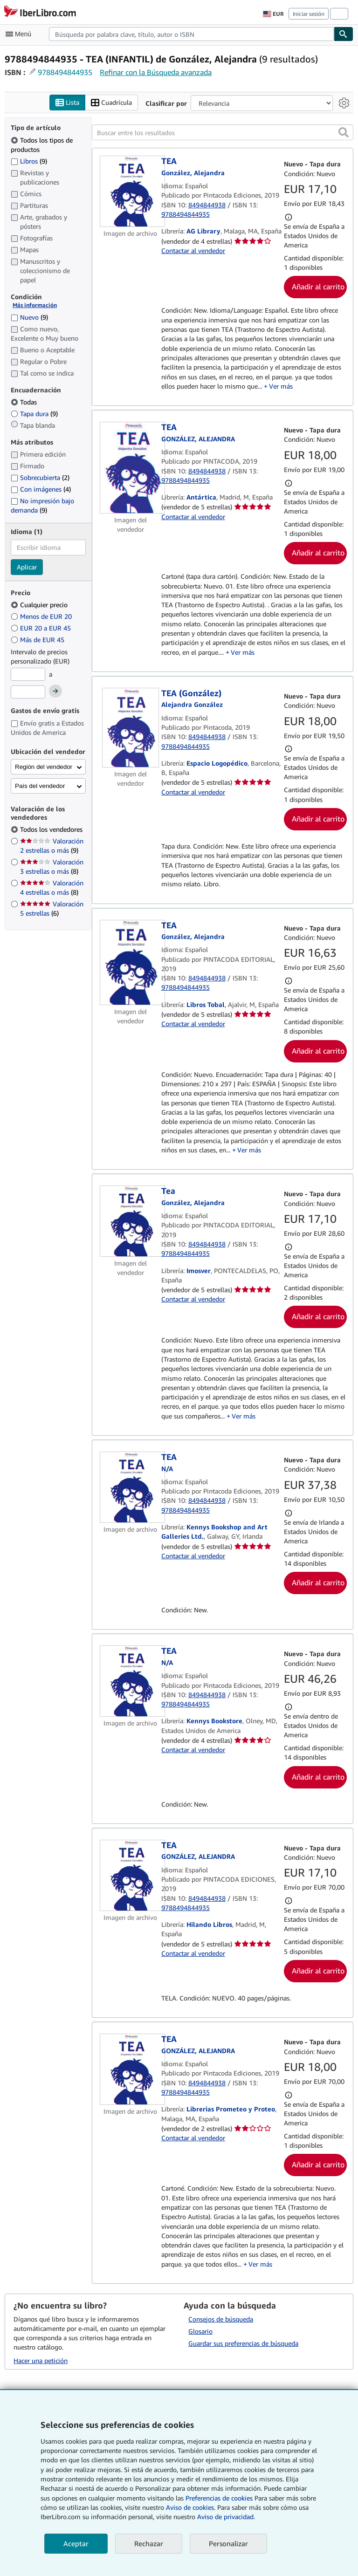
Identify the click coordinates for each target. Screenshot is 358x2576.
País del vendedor (40, 785)
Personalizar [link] (228, 2543)
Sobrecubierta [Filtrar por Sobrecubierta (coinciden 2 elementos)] (40, 477)
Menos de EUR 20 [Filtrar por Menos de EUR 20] (42, 616)
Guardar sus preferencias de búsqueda (243, 2343)
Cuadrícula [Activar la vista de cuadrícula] (111, 102)
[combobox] (191, 34)
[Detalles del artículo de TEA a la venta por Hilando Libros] (130, 1875)
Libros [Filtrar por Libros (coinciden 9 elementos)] (29, 161)
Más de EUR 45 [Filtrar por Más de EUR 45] (38, 640)
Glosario (200, 2331)
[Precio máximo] (28, 692)
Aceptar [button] (76, 2543)
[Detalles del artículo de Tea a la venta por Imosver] (130, 1221)
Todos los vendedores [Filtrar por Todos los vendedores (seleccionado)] (52, 829)
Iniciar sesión (308, 13)
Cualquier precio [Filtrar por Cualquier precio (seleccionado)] (40, 605)
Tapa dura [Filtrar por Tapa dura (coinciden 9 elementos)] (34, 414)
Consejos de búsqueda (220, 2319)
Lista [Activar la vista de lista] (67, 102)
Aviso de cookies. (190, 2507)
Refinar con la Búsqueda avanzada (156, 72)
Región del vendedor (43, 766)
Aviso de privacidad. (226, 2517)
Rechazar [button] (148, 2543)
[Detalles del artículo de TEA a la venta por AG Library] (130, 191)
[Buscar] (343, 34)
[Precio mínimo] (28, 674)
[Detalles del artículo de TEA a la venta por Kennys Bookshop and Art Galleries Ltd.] (130, 1487)
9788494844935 (65, 72)
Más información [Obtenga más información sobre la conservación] (35, 304)
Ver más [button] (281, 386)
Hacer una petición (41, 2360)
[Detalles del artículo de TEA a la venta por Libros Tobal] (130, 963)
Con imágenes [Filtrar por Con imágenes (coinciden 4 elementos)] (41, 489)
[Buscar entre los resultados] (222, 132)
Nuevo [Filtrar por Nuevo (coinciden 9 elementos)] (29, 317)
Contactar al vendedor (193, 250)
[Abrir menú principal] (20, 34)
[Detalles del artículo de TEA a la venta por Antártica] (130, 468)
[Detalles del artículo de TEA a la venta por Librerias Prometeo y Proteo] (130, 2069)
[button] (343, 132)
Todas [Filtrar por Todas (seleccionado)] (25, 402)
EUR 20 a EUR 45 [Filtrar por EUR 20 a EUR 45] (42, 628)
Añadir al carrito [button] (318, 286)
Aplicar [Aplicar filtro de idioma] (27, 567)
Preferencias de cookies (219, 2498)
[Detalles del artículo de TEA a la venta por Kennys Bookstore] (130, 1681)
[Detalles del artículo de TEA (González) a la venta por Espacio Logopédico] (130, 727)
